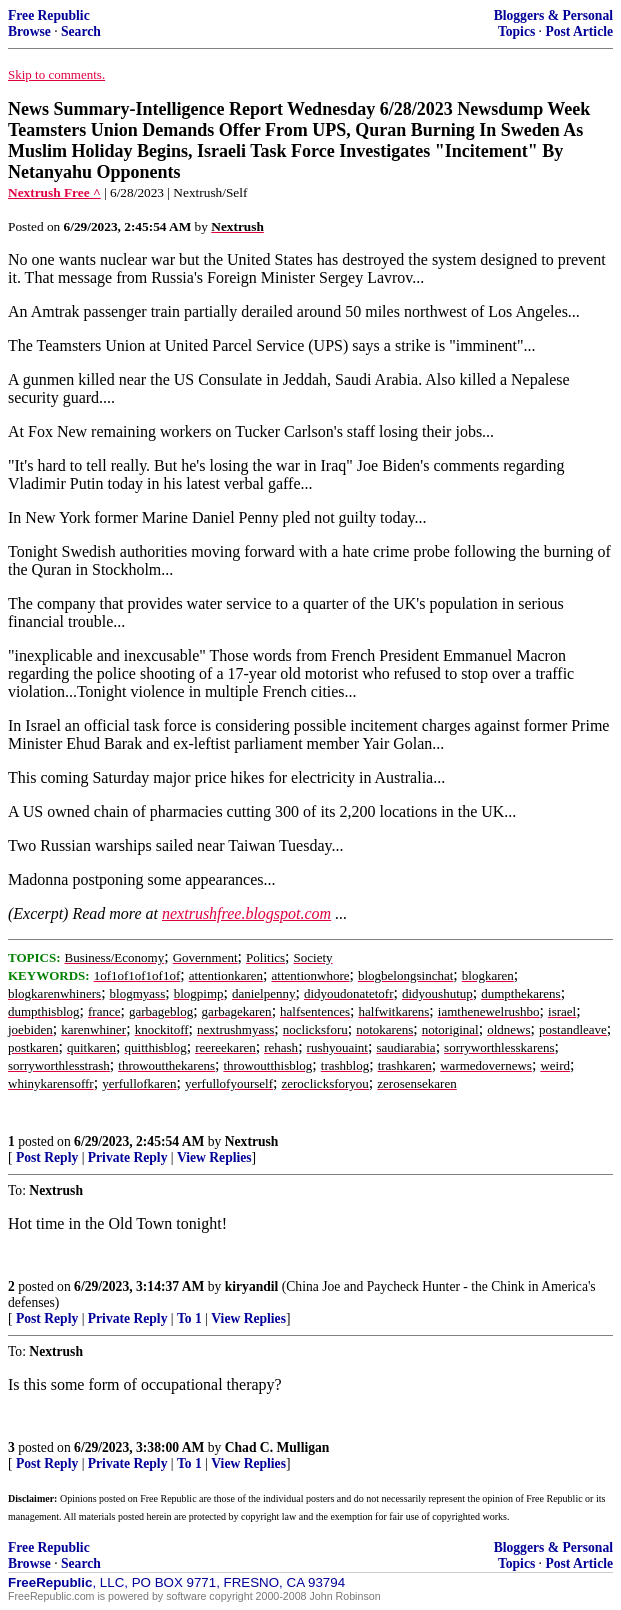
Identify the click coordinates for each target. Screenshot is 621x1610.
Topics (516, 31)
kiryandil (252, 1286)
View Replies (214, 1157)
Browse (29, 31)
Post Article (579, 31)
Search (81, 31)
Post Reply (47, 1157)
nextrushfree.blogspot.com (246, 913)
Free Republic (49, 15)
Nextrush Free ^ (54, 192)
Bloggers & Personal (553, 15)
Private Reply (128, 1157)
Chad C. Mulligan (277, 1447)
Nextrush (252, 1141)
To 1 (189, 1318)
